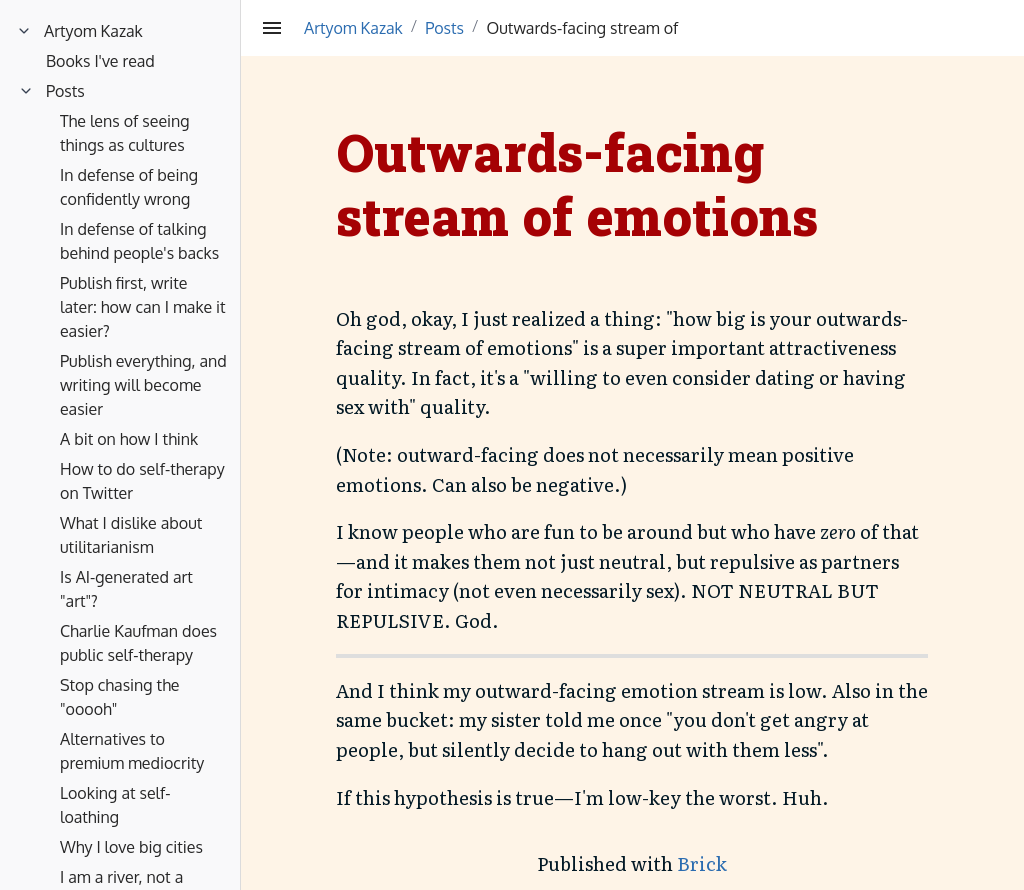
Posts (444, 28)
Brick (702, 863)
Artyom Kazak (353, 28)
